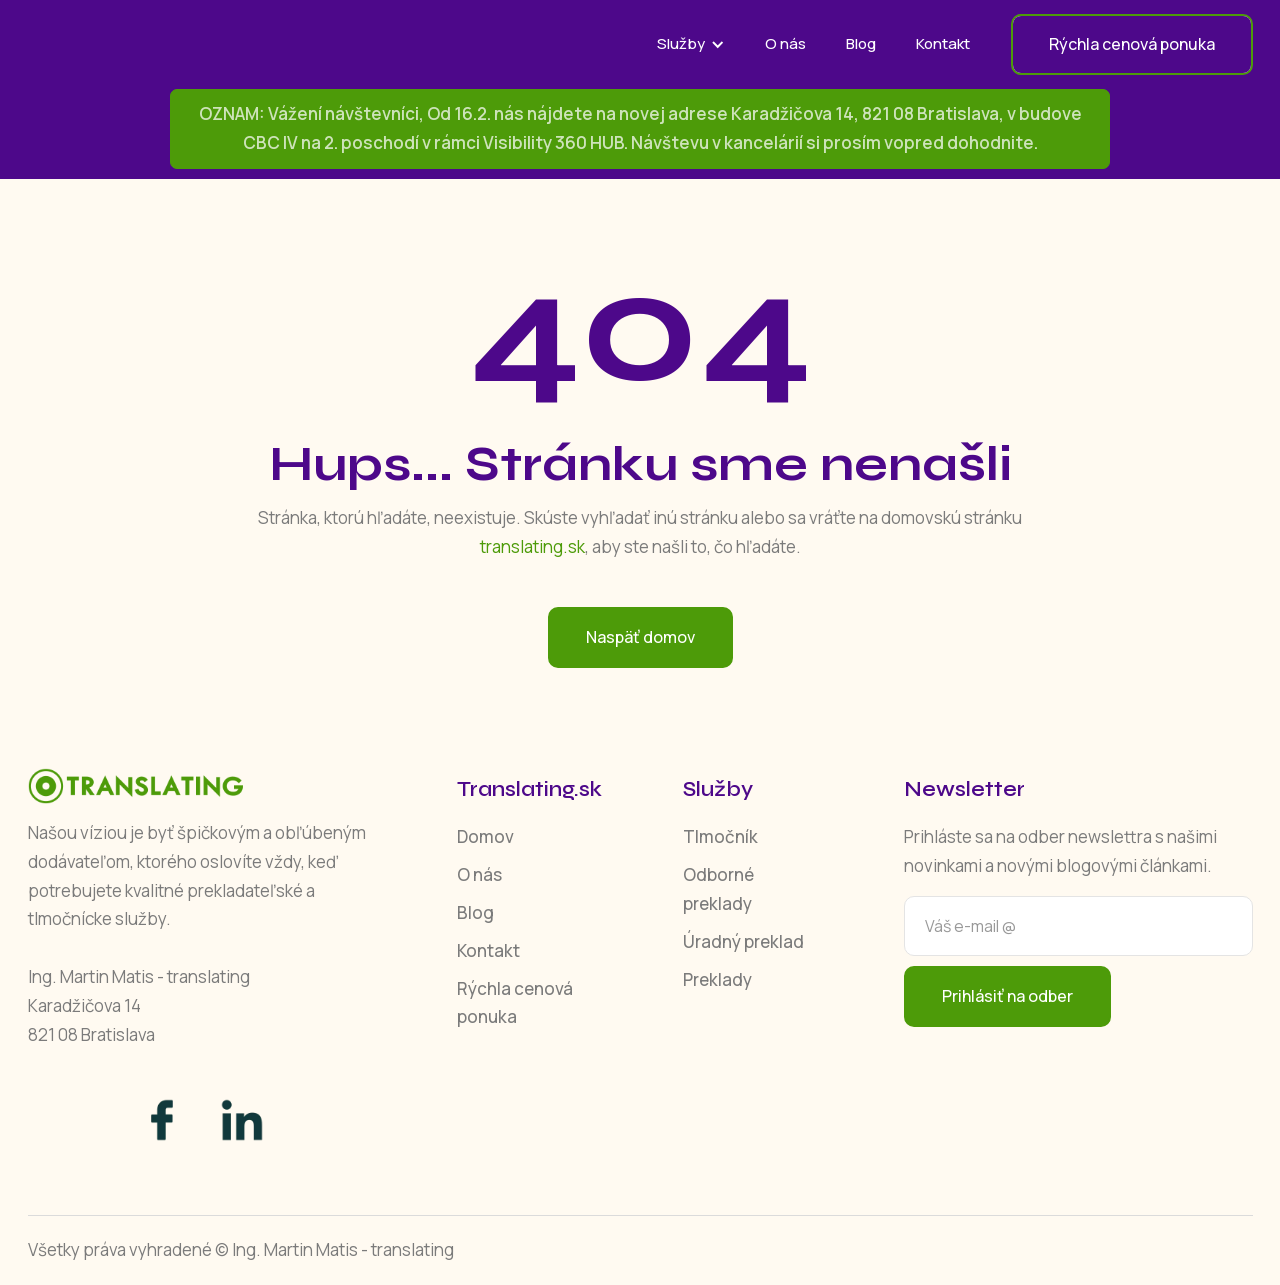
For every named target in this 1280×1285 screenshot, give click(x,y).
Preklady (717, 979)
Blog (861, 43)
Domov (485, 836)
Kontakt (943, 43)
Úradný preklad (743, 941)
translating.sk (532, 546)
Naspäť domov (640, 637)
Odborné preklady (718, 889)
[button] (691, 44)
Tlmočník (720, 836)
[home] (178, 44)
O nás (785, 43)
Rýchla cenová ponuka (515, 1003)
